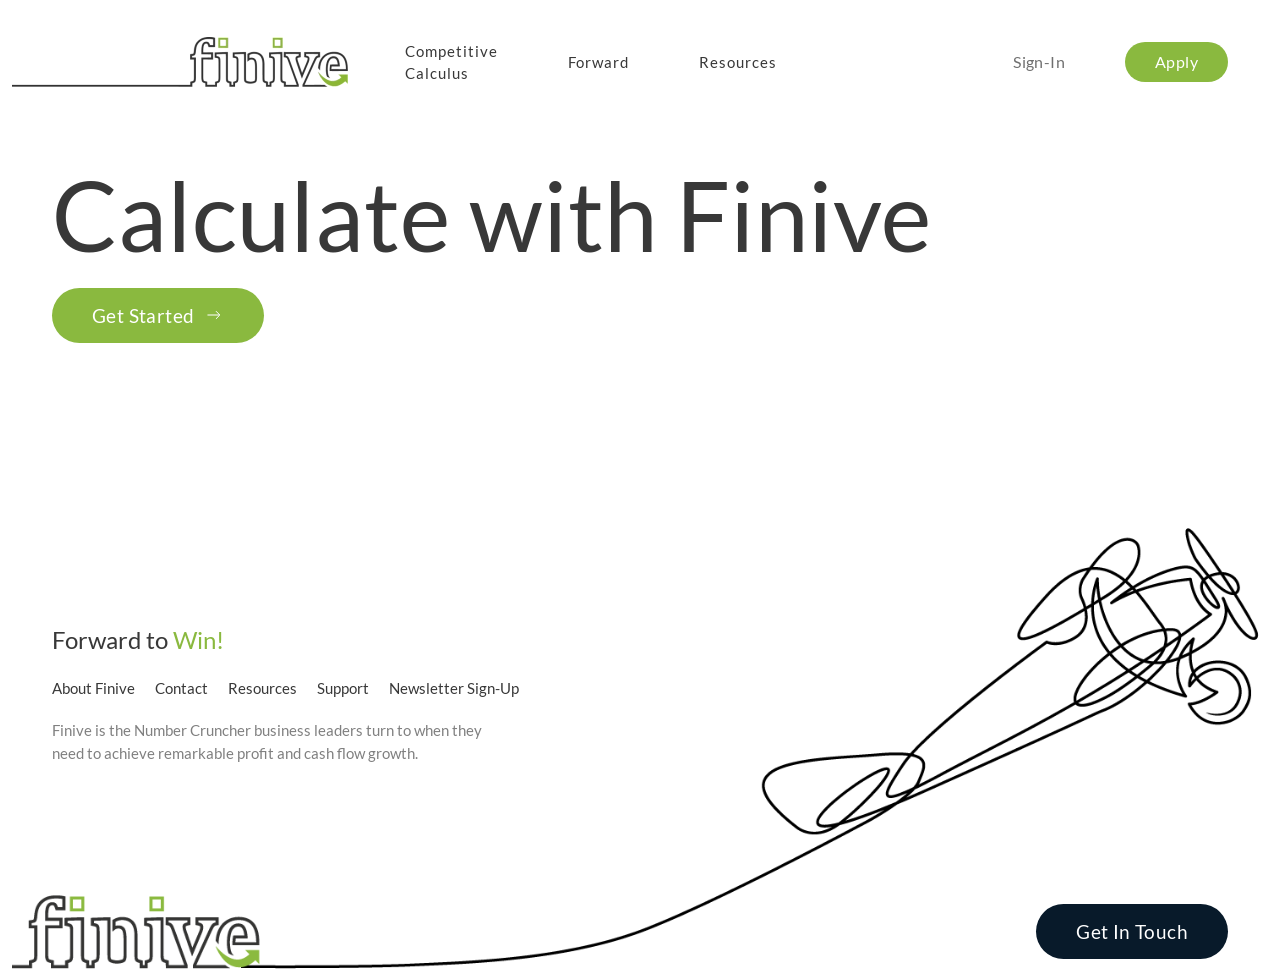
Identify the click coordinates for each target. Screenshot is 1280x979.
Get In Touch (1132, 931)
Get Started (158, 315)
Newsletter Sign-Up (454, 688)
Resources (738, 62)
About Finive (93, 688)
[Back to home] (183, 62)
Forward (598, 62)
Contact (181, 688)
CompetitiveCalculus (451, 62)
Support (343, 688)
